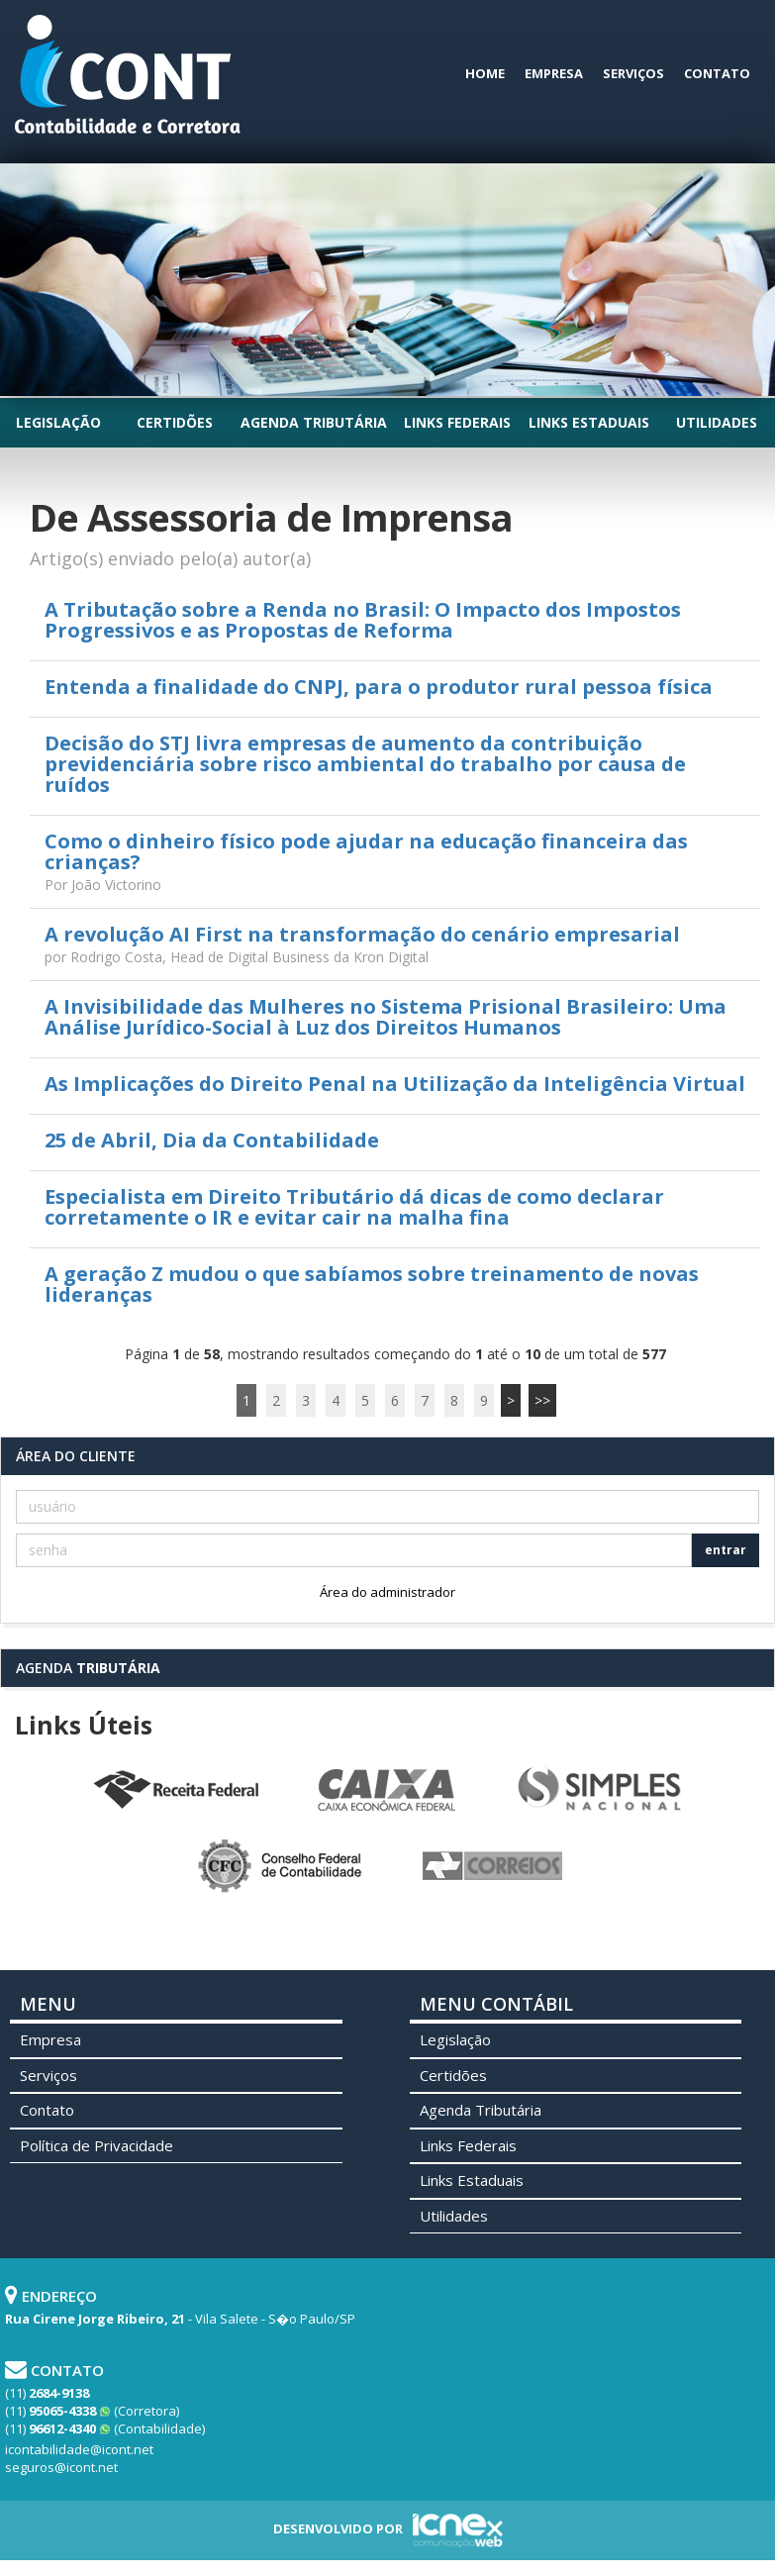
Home (485, 73)
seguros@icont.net (61, 2467)
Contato (717, 73)
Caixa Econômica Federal (388, 1790)
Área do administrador (387, 1592)
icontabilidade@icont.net (79, 2449)
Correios (494, 1866)
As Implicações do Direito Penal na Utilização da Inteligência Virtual (395, 1083)
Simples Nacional (600, 1790)
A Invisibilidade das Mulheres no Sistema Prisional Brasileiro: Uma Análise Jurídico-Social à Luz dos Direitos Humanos (386, 1017)
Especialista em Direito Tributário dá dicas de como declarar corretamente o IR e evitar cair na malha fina (354, 1207)
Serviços (633, 73)
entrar (725, 1549)
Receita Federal (176, 1790)
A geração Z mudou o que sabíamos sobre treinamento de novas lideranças (372, 1284)
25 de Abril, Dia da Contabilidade (212, 1140)
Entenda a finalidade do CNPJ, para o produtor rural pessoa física (379, 686)
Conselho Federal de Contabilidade (282, 1866)
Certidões (175, 422)
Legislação (58, 422)
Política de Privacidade (96, 2145)
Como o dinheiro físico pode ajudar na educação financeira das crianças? (366, 851)
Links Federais (457, 422)
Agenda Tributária (314, 422)
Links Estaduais (589, 422)
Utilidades (716, 422)
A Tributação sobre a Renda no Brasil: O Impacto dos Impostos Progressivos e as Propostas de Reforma (363, 620)
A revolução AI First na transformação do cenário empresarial (362, 934)
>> (542, 1400)
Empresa (554, 73)
